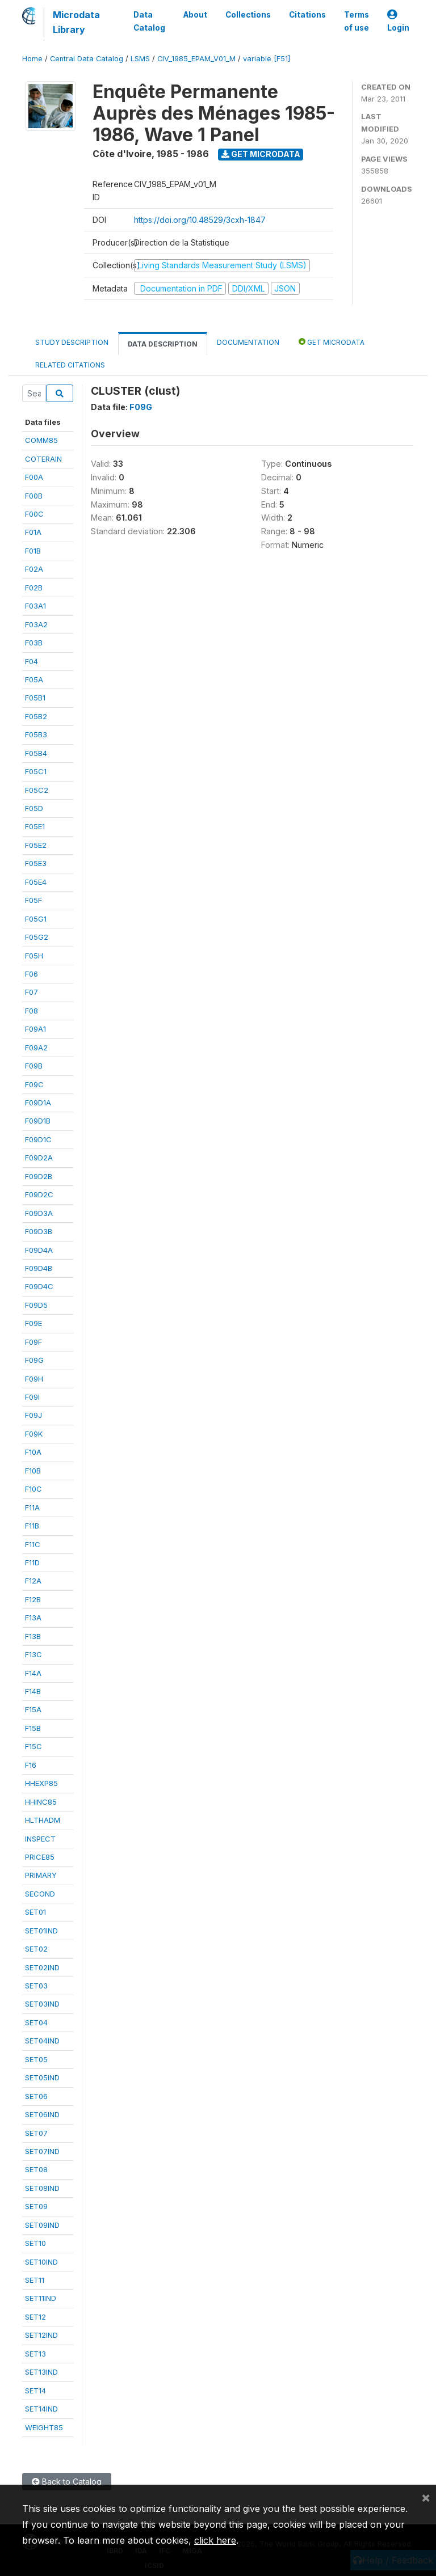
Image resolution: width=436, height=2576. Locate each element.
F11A (32, 1507)
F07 (31, 991)
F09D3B (38, 1231)
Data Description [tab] (163, 344)
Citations (307, 14)
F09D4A (39, 1250)
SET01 (35, 1911)
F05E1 (35, 826)
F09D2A (39, 1157)
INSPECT (40, 1838)
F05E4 (36, 881)
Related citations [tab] (70, 365)
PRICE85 (39, 1856)
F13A (33, 1617)
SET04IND (42, 2040)
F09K (34, 1433)
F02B (34, 587)
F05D (34, 808)
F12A (33, 1580)
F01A (33, 532)
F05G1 (36, 918)
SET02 (36, 1948)
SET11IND (40, 2298)
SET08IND (42, 2188)
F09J (33, 1415)
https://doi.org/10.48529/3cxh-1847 (200, 220)
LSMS (140, 58)
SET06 (36, 2096)
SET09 (36, 2206)
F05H (34, 955)
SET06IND (42, 2114)
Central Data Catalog (86, 58)
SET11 (34, 2279)
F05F (33, 900)
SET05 (36, 2059)
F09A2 (36, 1047)
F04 (31, 661)
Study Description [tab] (71, 342)
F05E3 (36, 863)
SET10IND (41, 2261)
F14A (33, 1673)
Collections (248, 14)
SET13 (35, 2353)
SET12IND (41, 2334)
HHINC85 (41, 1801)
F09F (33, 1341)
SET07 (36, 2133)
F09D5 (36, 1305)
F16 (30, 1765)
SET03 (36, 1985)
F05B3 (36, 734)
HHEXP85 (41, 1783)
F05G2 (36, 936)
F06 (31, 973)
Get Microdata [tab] (331, 342)
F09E (33, 1323)
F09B (34, 1065)
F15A (33, 1709)
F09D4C (39, 1286)
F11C (32, 1544)
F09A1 (35, 1028)
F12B (33, 1599)
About (195, 14)
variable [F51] (266, 58)
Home (32, 58)
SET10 (35, 2243)
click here (215, 2540)
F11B (32, 1525)
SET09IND (42, 2224)
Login (398, 21)
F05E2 (36, 845)
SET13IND (41, 2371)
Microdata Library (76, 22)
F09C (34, 1084)
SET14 (35, 2390)
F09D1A (38, 1102)
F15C (33, 1746)
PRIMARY (41, 1875)
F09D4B (38, 1268)
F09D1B (38, 1120)
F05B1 (35, 697)
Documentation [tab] (248, 342)
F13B (33, 1636)
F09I (32, 1396)
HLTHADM (42, 1820)
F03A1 (35, 605)
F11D (32, 1562)
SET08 (36, 2169)
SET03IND (42, 2003)
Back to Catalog (67, 2481)
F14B (33, 1691)
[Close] (425, 2497)
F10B (33, 1470)
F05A (34, 679)
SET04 (36, 2022)
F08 (31, 1010)
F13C (33, 1654)
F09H (34, 1378)
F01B (33, 550)
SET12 (35, 2316)
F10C (33, 1488)
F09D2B (38, 1176)
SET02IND (42, 1967)
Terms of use (356, 21)
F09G (34, 1360)
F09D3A (39, 1213)
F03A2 (36, 624)
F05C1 (36, 771)
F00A (34, 477)
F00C (34, 513)
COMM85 (41, 440)
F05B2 (36, 716)
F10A (33, 1451)
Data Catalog (149, 21)
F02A (34, 568)
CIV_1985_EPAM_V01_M (196, 58)
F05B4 (36, 753)
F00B (34, 495)
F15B (33, 1728)
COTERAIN (43, 458)
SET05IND (42, 2077)
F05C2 (36, 790)
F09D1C (38, 1139)
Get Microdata (260, 154)
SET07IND (42, 2151)
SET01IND (41, 1930)
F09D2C (39, 1194)
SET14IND (41, 2408)
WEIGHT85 (44, 2427)
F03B (34, 642)
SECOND (40, 1893)
